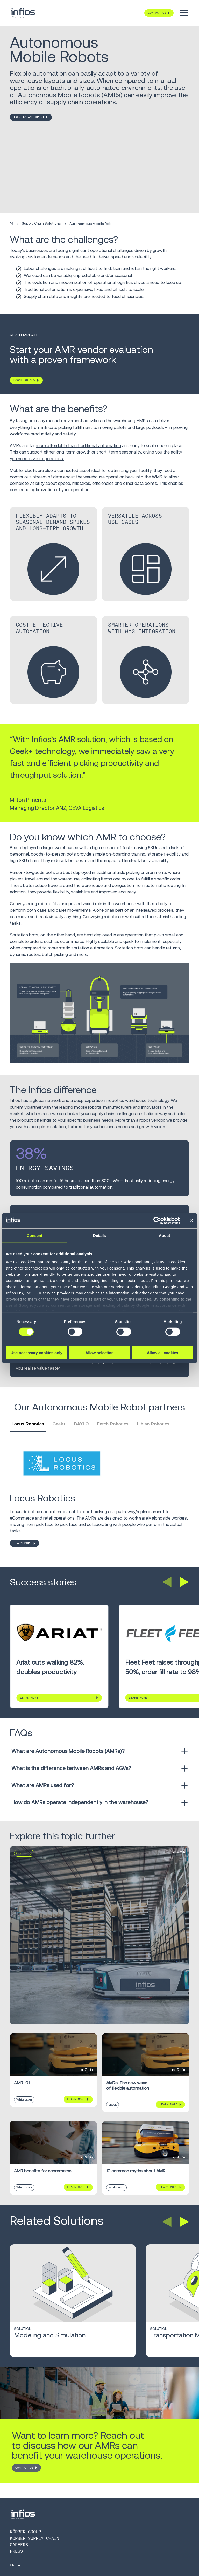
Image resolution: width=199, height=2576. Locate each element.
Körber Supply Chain (34, 2538)
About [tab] (164, 1235)
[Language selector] (16, 2565)
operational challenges (111, 250)
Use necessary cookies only (36, 1352)
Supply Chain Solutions (41, 223)
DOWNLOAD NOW (24, 380)
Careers (19, 2544)
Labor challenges (40, 268)
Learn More (29, 1697)
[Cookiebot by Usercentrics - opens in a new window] (157, 1220)
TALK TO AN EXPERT (28, 117)
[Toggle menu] (184, 13)
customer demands (45, 256)
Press (16, 2551)
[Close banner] (191, 1220)
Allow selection (99, 1352)
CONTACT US (24, 2467)
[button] (167, 1582)
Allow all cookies (162, 1352)
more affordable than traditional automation (78, 445)
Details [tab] (99, 1235)
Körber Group (25, 2531)
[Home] (11, 224)
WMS (157, 476)
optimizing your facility (130, 470)
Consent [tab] (34, 1235)
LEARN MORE (22, 1543)
